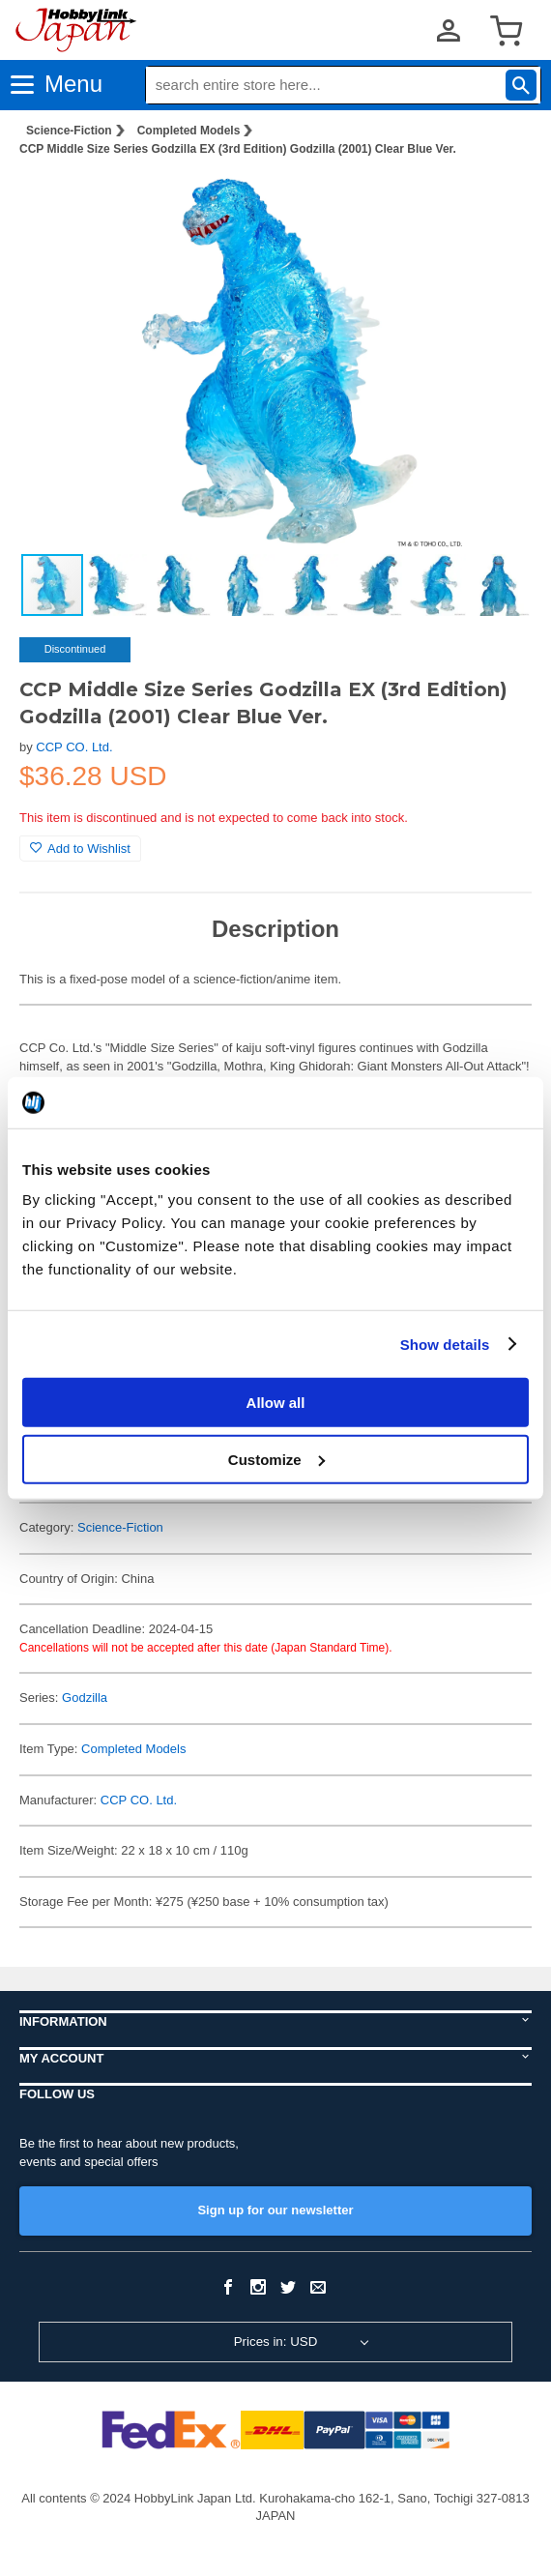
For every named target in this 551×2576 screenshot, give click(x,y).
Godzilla (84, 1697)
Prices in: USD (276, 2341)
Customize (276, 1458)
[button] (497, 202)
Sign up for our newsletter (275, 2210)
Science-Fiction (69, 130)
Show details (445, 1343)
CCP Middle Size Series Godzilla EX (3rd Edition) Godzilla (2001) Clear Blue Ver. (237, 149)
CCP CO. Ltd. (74, 747)
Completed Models (189, 130)
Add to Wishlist (80, 848)
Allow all (275, 1402)
